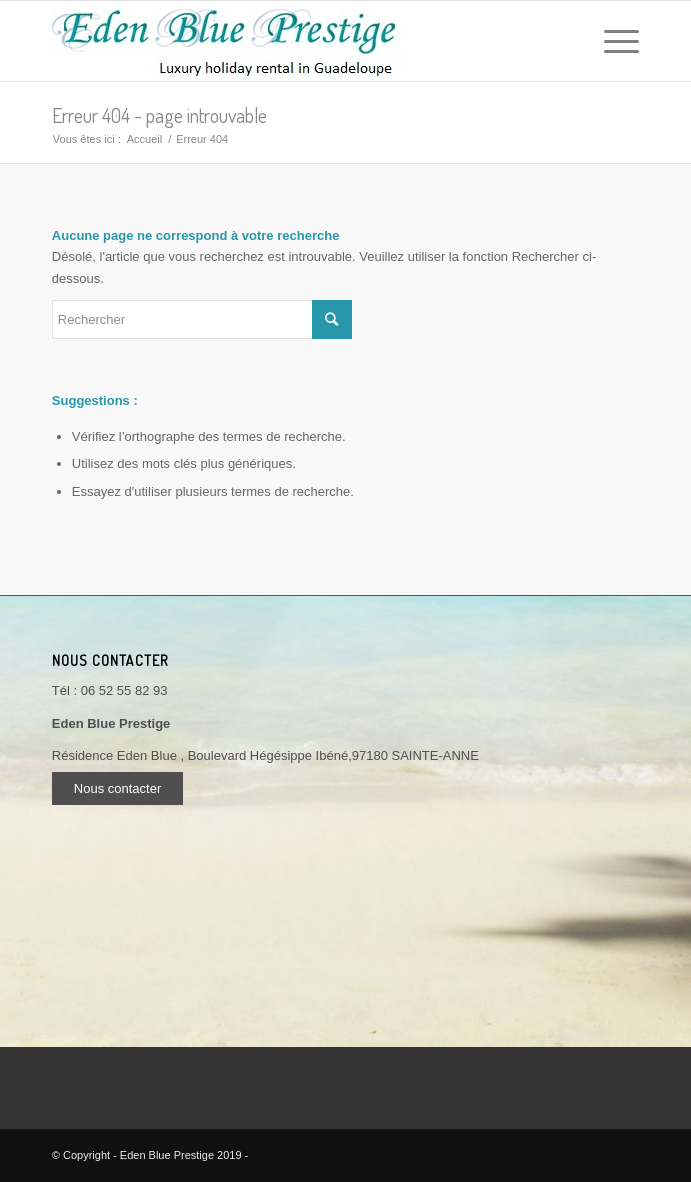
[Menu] (611, 41)
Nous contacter (117, 788)
